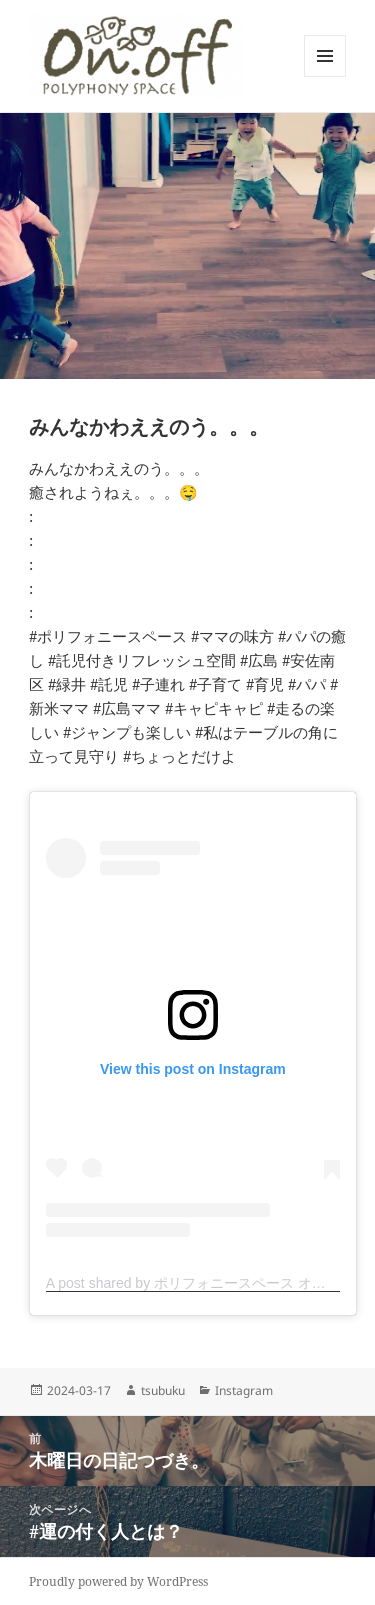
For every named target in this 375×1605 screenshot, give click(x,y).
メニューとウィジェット (325, 76)
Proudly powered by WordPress (118, 1581)
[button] (136, 56)
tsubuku (163, 1390)
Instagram (244, 1390)
